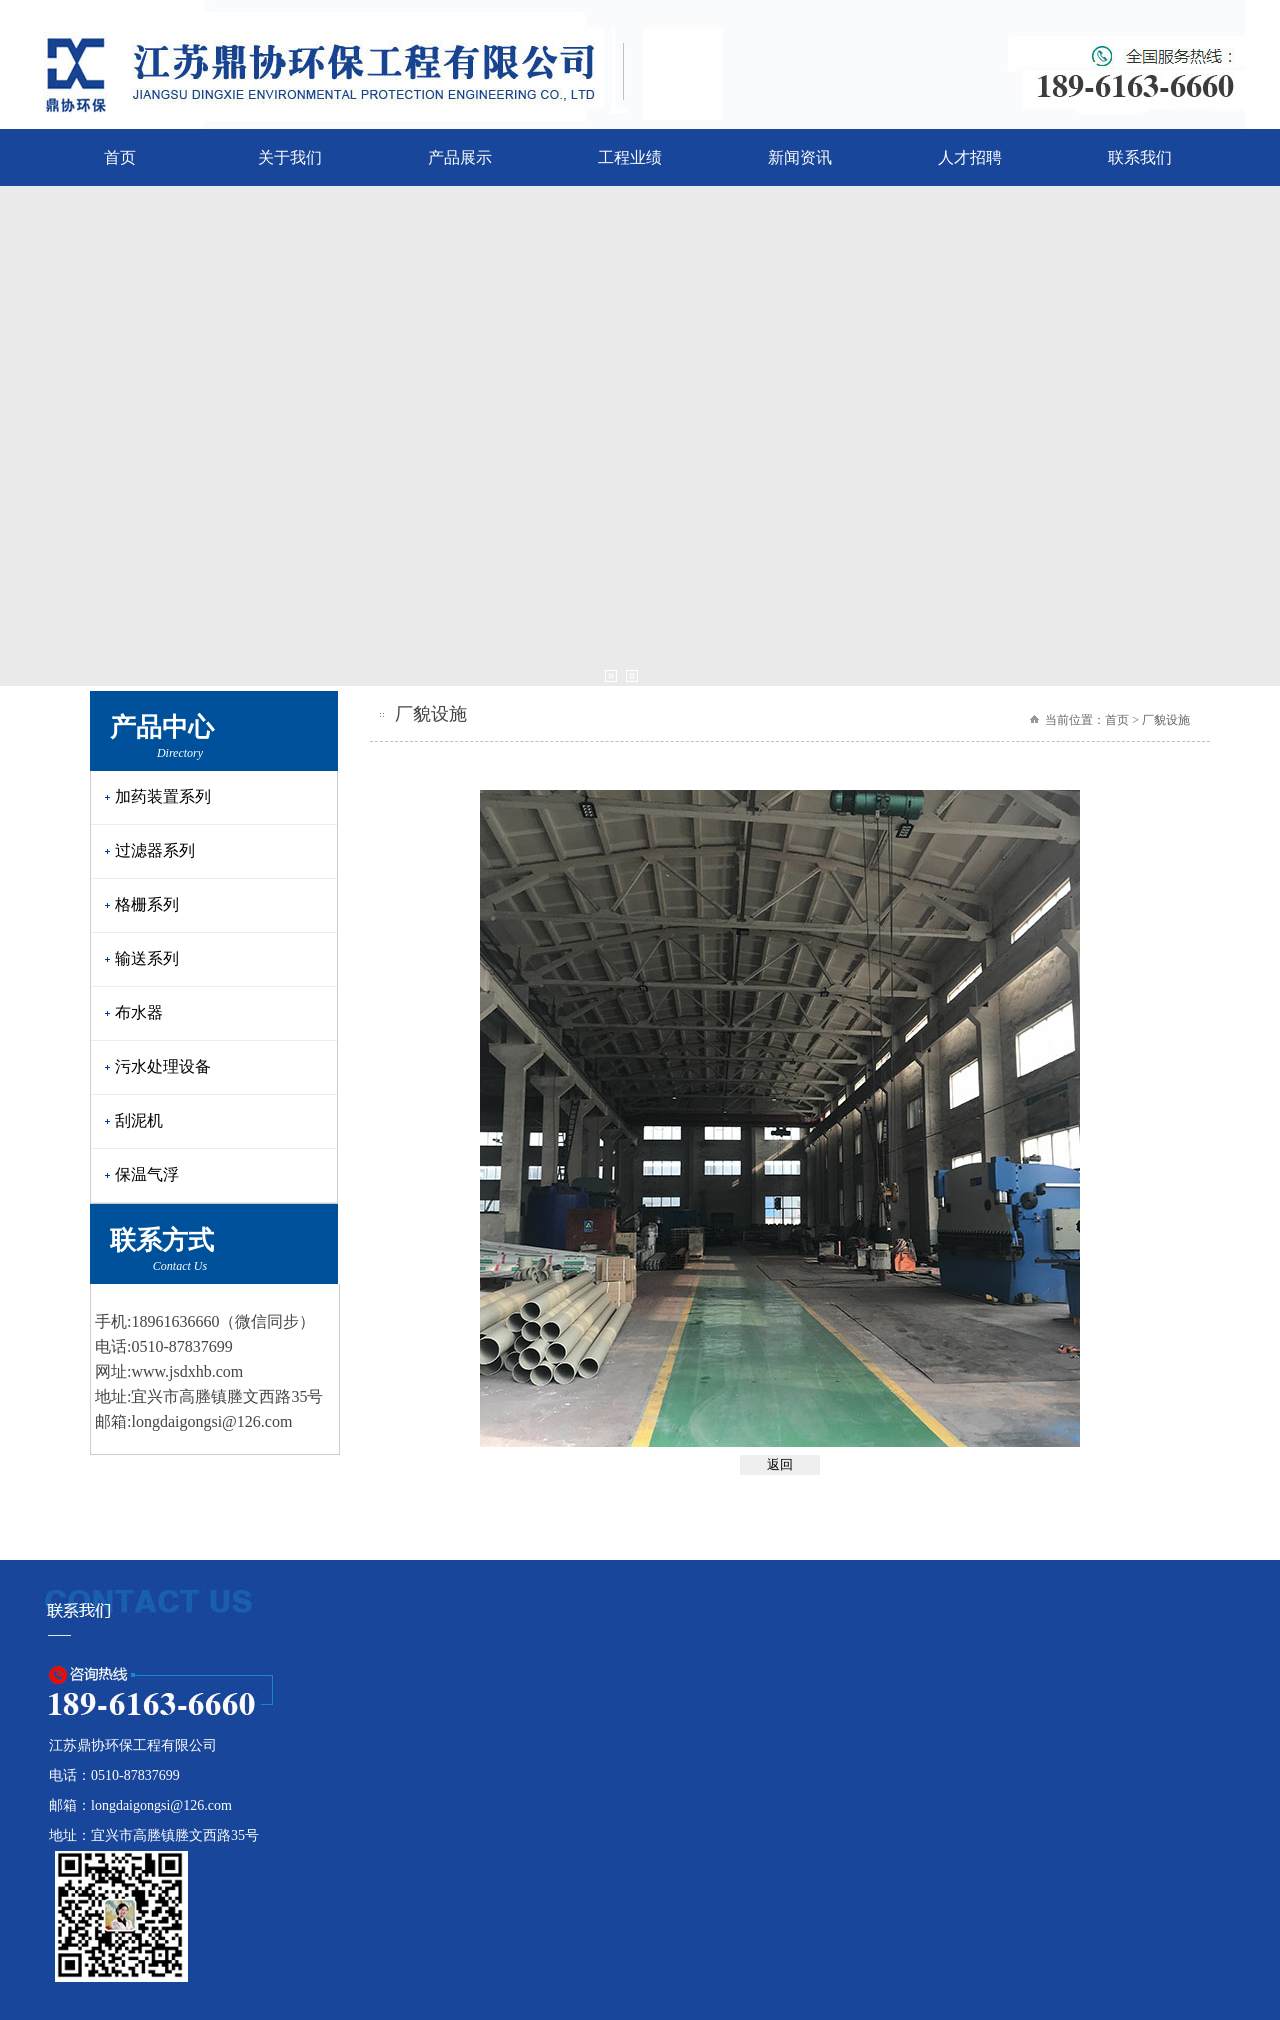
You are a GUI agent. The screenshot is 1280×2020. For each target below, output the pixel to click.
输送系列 (147, 958)
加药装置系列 (163, 796)
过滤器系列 (155, 850)
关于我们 (290, 157)
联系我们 (1140, 157)
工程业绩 (630, 157)
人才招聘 (970, 157)
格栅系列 (147, 904)
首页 (120, 157)
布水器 (139, 1012)
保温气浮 (147, 1174)
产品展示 (460, 157)
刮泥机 (139, 1120)
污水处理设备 (163, 1066)
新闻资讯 (800, 157)
